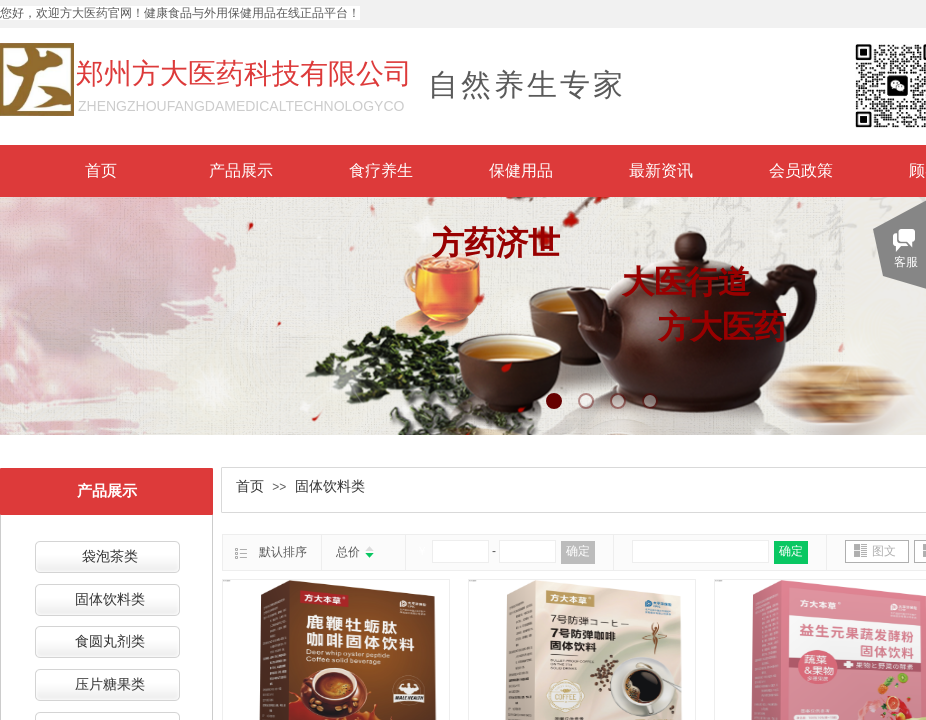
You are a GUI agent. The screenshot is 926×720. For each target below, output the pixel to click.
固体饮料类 (330, 486)
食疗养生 (381, 170)
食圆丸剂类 (110, 641)
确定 (578, 551)
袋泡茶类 (110, 556)
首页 (101, 170)
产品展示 (241, 170)
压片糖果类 (110, 684)
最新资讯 (661, 170)
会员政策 (801, 170)
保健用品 (521, 170)
